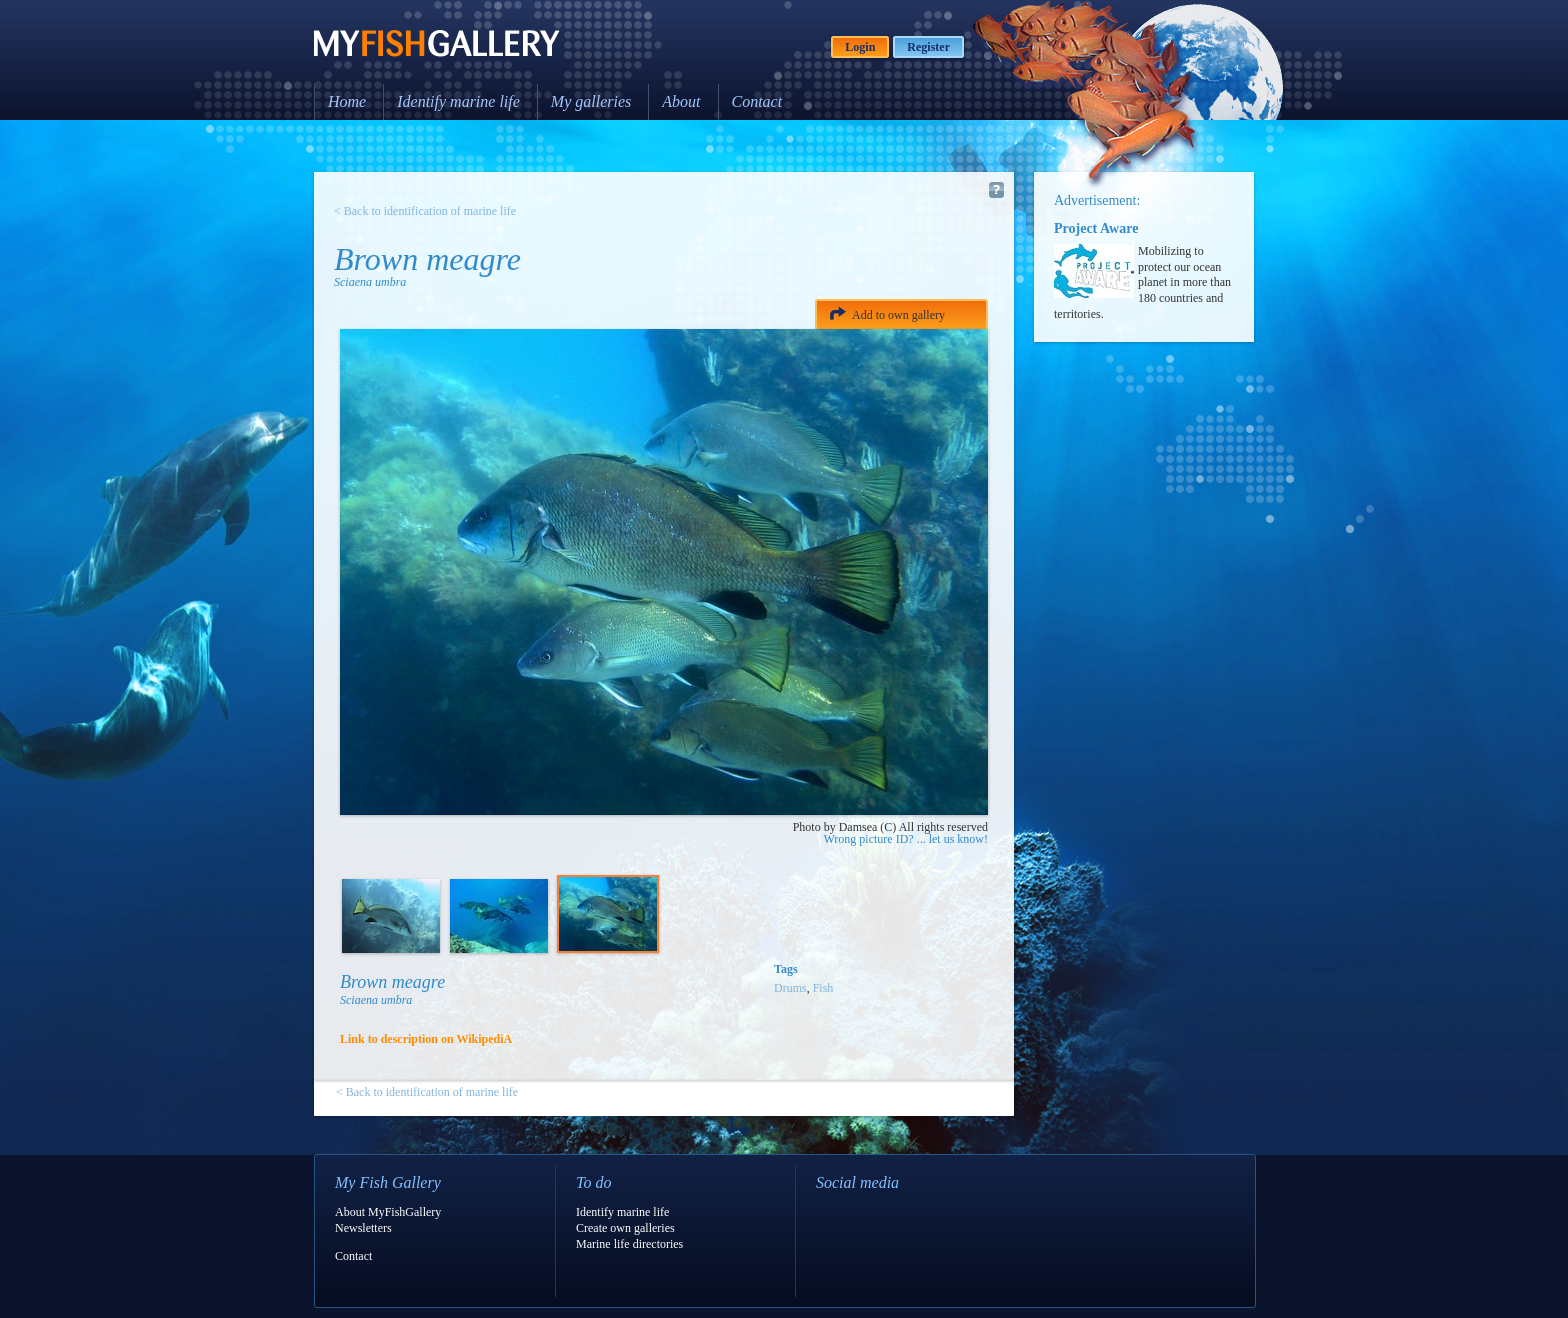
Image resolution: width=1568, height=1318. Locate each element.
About (681, 101)
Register (928, 47)
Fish (823, 988)
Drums (790, 988)
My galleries (591, 101)
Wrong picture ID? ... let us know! (906, 839)
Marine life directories (629, 1244)
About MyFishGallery (388, 1212)
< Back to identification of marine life (425, 211)
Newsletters (363, 1228)
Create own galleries (625, 1228)
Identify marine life (458, 101)
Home (347, 101)
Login (860, 47)
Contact (757, 101)
